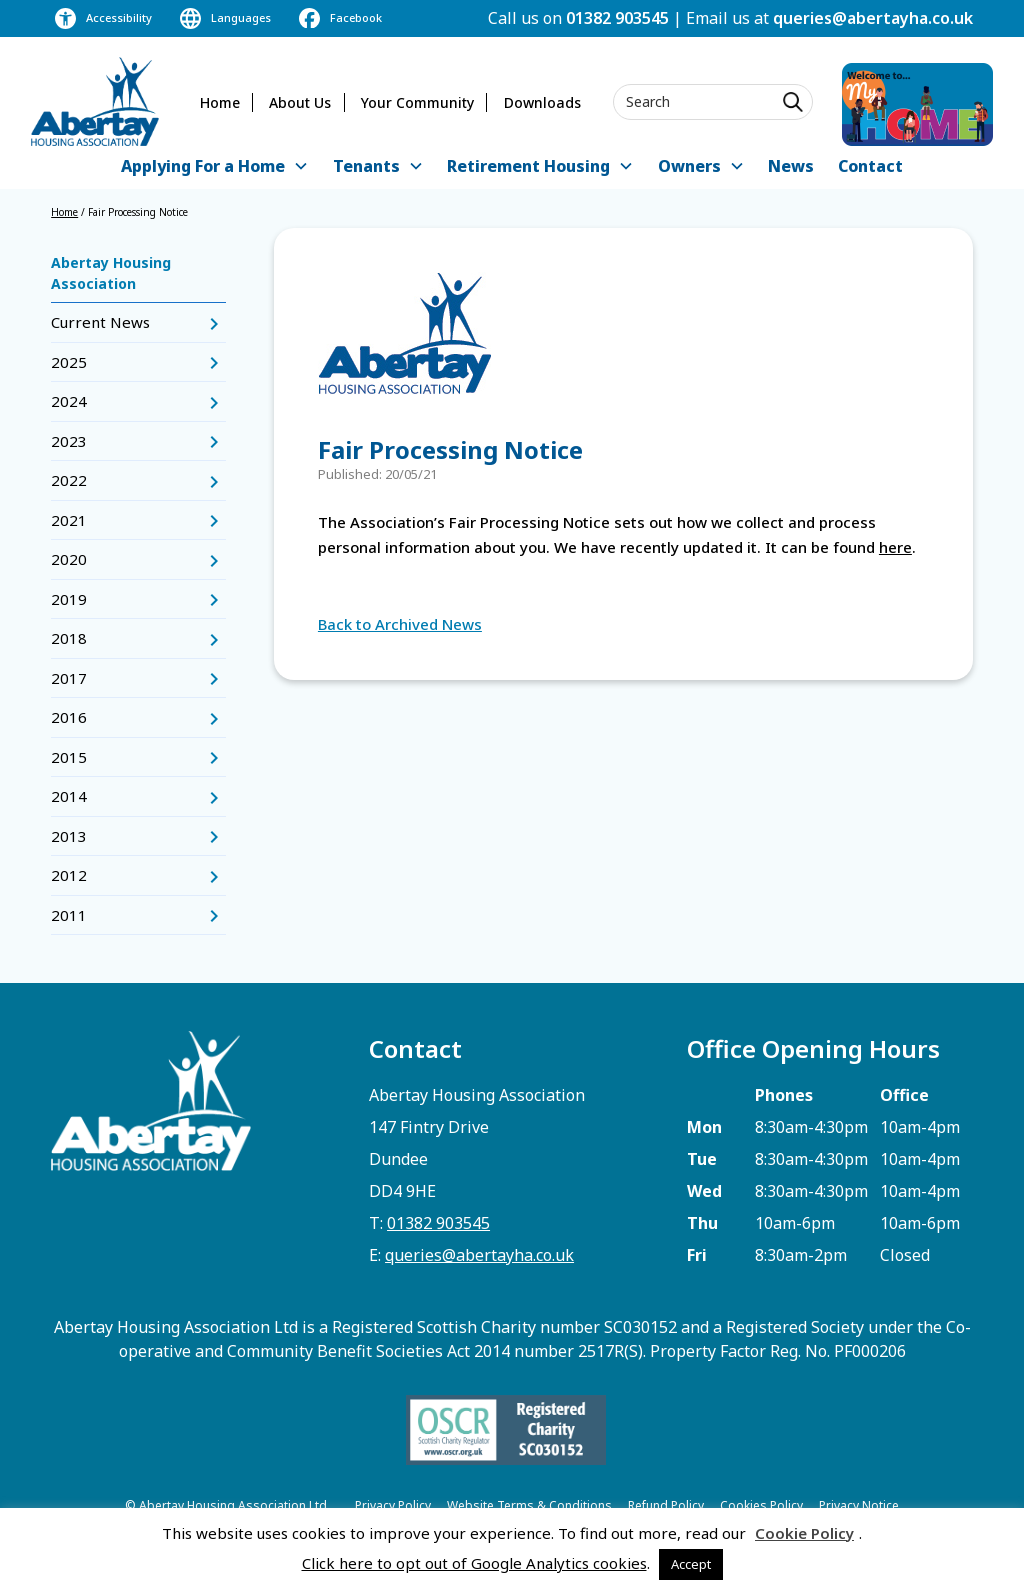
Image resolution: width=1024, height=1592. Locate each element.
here (895, 547)
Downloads (542, 102)
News (791, 166)
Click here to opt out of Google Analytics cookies (474, 1563)
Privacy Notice (859, 1505)
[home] (95, 101)
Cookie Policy (804, 1533)
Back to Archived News (400, 624)
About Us (300, 102)
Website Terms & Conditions (529, 1505)
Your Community (417, 102)
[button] (215, 167)
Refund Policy (666, 1505)
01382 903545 (617, 18)
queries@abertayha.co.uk (873, 18)
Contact (870, 166)
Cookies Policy (761, 1505)
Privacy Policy (393, 1505)
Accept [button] (691, 1564)
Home (220, 102)
